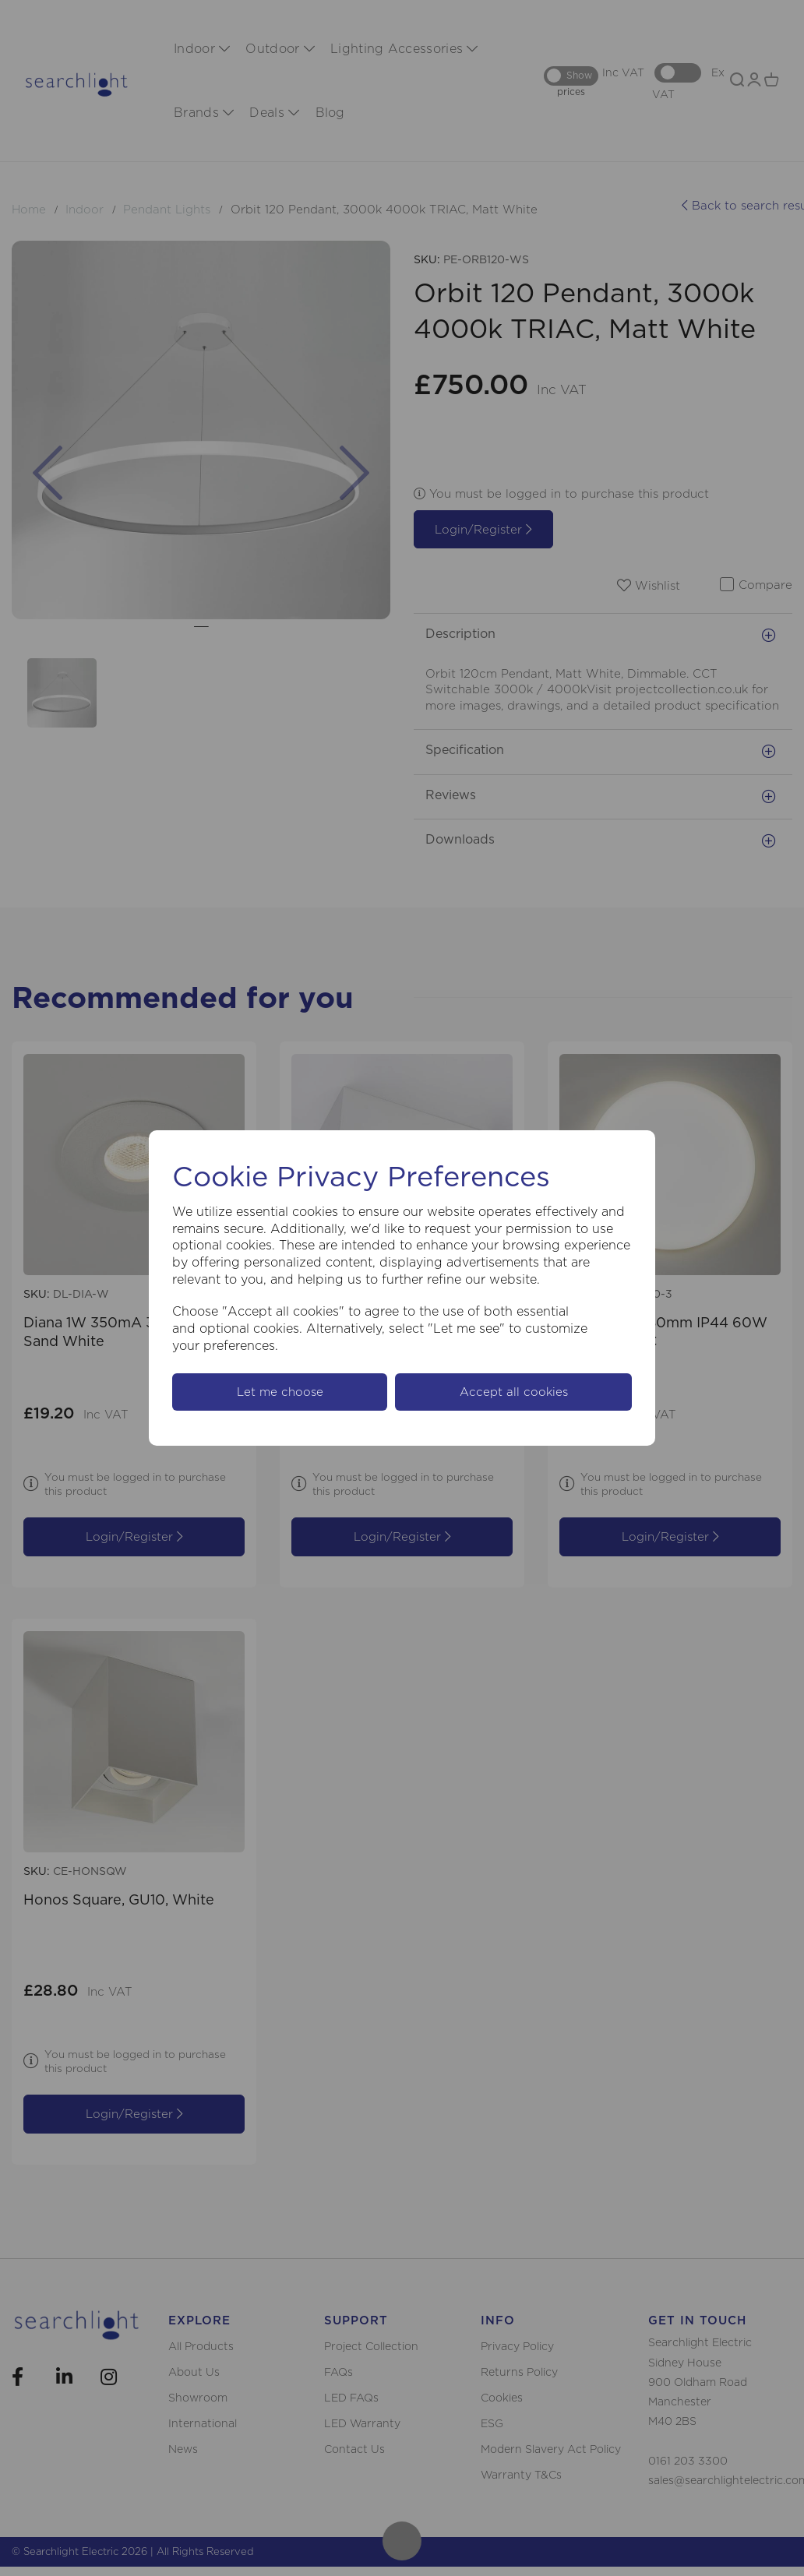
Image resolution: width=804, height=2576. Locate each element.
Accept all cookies (514, 1391)
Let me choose (280, 1391)
